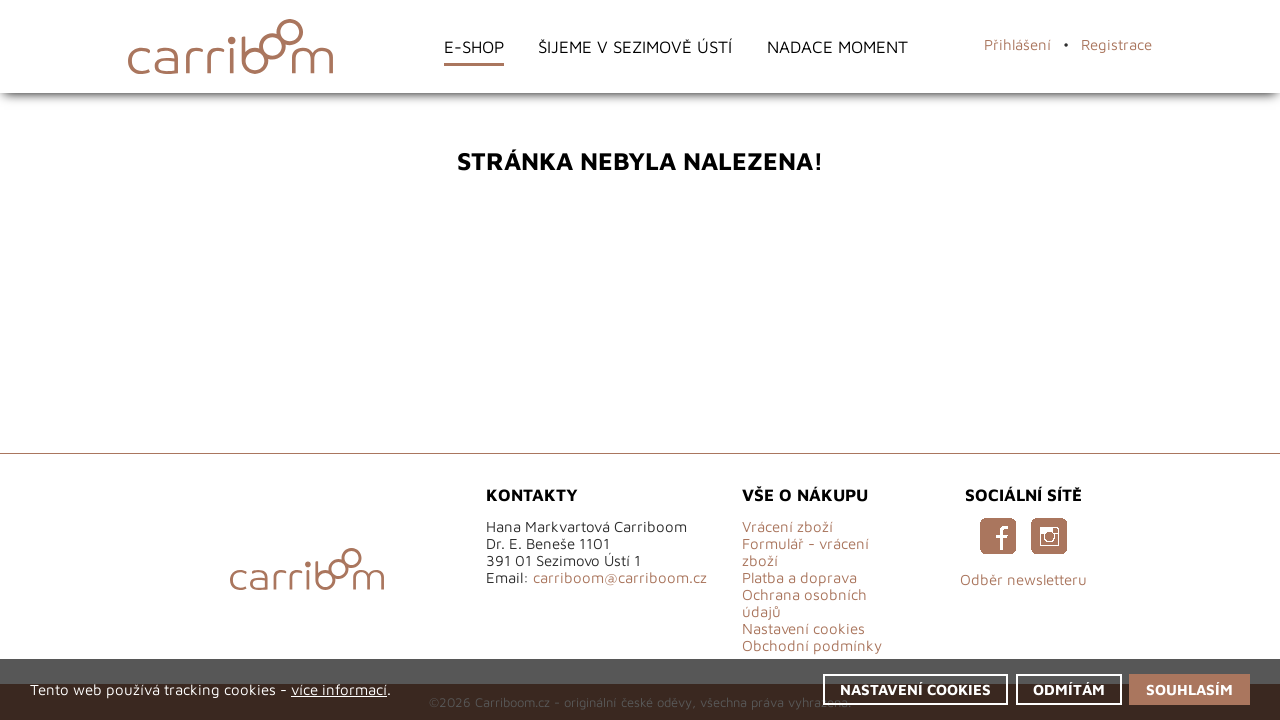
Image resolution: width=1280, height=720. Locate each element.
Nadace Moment (837, 46)
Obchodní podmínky (812, 645)
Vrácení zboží (787, 526)
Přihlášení (1017, 44)
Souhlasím (1189, 689)
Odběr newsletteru (1023, 579)
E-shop (474, 46)
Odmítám (1069, 689)
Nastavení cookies (803, 628)
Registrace (1116, 44)
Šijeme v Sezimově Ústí (635, 46)
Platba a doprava (799, 577)
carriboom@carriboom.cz (620, 577)
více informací (339, 689)
